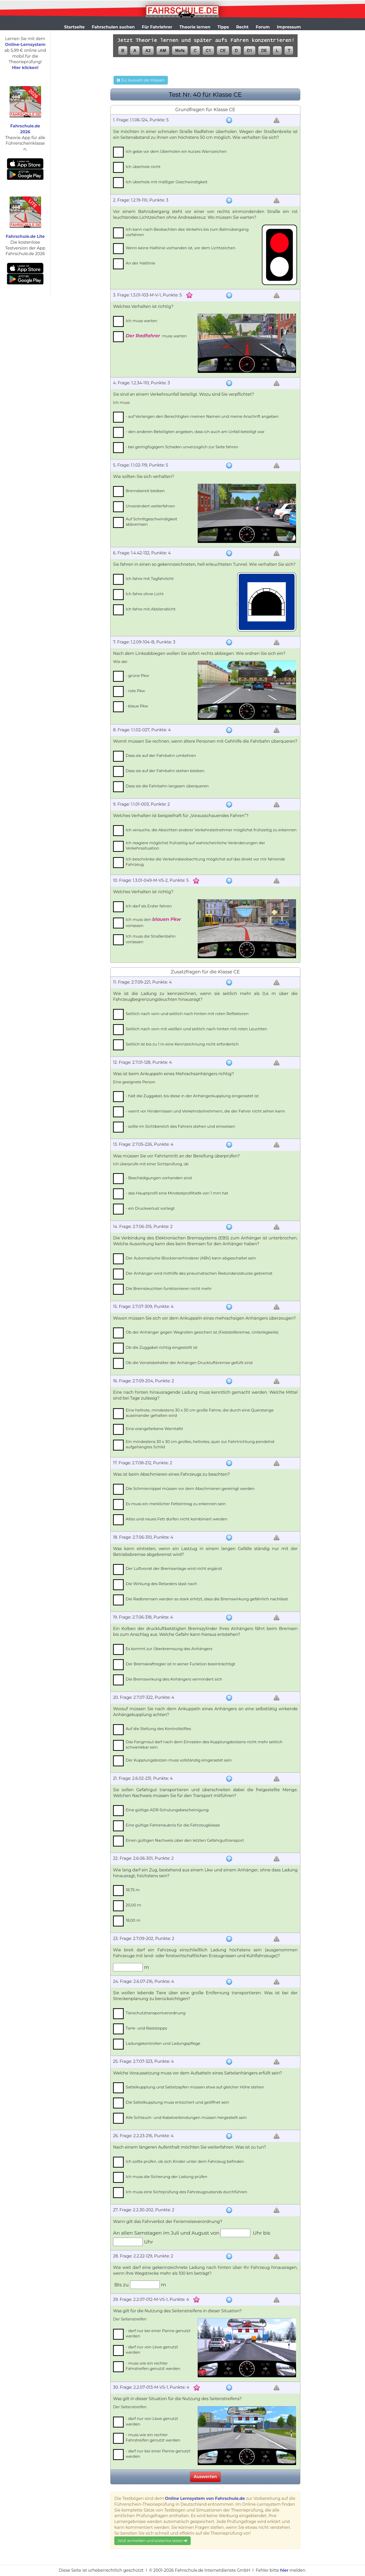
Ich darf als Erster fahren (149, 906)
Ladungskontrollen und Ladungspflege (163, 2043)
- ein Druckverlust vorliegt (150, 1208)
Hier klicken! (25, 67)
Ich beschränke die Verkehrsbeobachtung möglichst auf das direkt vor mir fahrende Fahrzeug (205, 862)
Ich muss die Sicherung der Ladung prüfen (166, 2176)
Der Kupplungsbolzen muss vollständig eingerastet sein (179, 1760)
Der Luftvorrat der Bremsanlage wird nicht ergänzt (174, 1568)
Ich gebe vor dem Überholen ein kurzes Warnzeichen (176, 151)
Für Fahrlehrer (157, 27)
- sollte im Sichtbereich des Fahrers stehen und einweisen (180, 1126)
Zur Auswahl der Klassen (140, 80)
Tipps (223, 27)
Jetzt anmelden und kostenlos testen (152, 2540)
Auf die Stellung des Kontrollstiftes (158, 1728)
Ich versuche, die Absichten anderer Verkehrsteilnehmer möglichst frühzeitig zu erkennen (211, 829)
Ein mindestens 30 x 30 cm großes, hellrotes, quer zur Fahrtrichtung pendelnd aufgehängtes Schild (200, 1444)
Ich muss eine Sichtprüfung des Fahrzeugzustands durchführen (186, 2191)
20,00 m (133, 1905)
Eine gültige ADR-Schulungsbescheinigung (167, 1809)
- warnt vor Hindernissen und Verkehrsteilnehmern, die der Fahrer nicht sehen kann (205, 1111)
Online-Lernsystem (25, 44)
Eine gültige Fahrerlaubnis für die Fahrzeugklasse (173, 1825)
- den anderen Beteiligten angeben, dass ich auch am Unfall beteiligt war (195, 431)
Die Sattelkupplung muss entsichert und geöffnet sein (177, 2102)
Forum (263, 27)
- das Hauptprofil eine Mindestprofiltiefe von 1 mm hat (177, 1193)
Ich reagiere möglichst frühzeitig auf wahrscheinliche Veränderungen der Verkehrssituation (195, 845)
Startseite (74, 27)
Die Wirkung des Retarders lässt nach (161, 1583)
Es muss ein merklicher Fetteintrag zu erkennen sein (176, 1503)
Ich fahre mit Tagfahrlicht (150, 578)
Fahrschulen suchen (113, 27)
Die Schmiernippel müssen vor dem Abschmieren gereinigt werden (190, 1488)
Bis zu (121, 2285)
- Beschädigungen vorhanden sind (159, 1177)
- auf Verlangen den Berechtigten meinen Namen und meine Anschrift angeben (202, 416)
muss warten (156, 336)
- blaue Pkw (137, 706)
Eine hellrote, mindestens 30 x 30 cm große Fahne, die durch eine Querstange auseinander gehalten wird (199, 1413)
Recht (242, 27)
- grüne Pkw (137, 675)
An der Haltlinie (140, 263)
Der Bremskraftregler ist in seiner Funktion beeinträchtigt (180, 1663)
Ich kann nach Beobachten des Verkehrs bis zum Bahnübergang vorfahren (187, 232)
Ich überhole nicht (143, 166)
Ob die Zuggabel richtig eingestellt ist (161, 1347)
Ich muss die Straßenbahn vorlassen (151, 939)
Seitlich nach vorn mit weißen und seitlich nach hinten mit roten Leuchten (196, 1028)
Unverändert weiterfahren (150, 506)
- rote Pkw (135, 690)
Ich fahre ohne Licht (145, 593)
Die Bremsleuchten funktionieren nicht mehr (169, 1288)
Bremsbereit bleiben (145, 490)
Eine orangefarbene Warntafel (154, 1428)
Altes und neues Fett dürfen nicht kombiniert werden (176, 1519)
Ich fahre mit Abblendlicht (151, 609)
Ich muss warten (141, 320)
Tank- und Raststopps (146, 2028)
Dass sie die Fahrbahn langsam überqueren (167, 786)
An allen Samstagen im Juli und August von (167, 2233)
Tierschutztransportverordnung (156, 2012)
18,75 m (133, 1889)
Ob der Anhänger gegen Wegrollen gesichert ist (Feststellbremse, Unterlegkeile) (202, 1332)
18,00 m (133, 1920)
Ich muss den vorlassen (153, 922)
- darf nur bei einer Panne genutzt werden (158, 2333)
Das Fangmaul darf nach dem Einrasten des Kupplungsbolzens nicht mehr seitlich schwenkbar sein (204, 1744)
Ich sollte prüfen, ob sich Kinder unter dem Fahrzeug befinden (185, 2161)
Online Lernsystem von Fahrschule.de (205, 2498)
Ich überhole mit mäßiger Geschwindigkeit (167, 181)
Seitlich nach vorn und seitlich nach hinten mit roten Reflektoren (187, 1013)
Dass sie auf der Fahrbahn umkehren (161, 755)
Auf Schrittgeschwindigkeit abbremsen (151, 522)
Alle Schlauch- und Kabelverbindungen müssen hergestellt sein (186, 2117)
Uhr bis (261, 2233)
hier (284, 2570)
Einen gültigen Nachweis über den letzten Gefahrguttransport (185, 1840)
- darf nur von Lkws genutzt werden (152, 2350)
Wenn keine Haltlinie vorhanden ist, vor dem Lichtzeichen (180, 247)
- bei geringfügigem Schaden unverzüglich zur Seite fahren (182, 446)
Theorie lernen (194, 27)
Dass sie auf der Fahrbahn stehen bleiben (165, 770)
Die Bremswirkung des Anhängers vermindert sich (174, 1679)
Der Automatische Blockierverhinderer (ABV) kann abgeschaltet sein (191, 1258)
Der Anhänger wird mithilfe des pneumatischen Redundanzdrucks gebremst (199, 1273)
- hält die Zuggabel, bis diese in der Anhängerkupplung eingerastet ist (192, 1095)
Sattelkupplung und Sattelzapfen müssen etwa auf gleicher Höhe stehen (195, 2087)
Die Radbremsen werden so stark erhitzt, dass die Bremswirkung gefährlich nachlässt (207, 1599)
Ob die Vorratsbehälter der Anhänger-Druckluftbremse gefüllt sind (189, 1362)
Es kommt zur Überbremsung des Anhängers (169, 1648)
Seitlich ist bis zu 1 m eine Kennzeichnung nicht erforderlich (182, 1044)
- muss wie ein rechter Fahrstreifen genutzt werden (153, 2366)
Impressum (289, 27)
